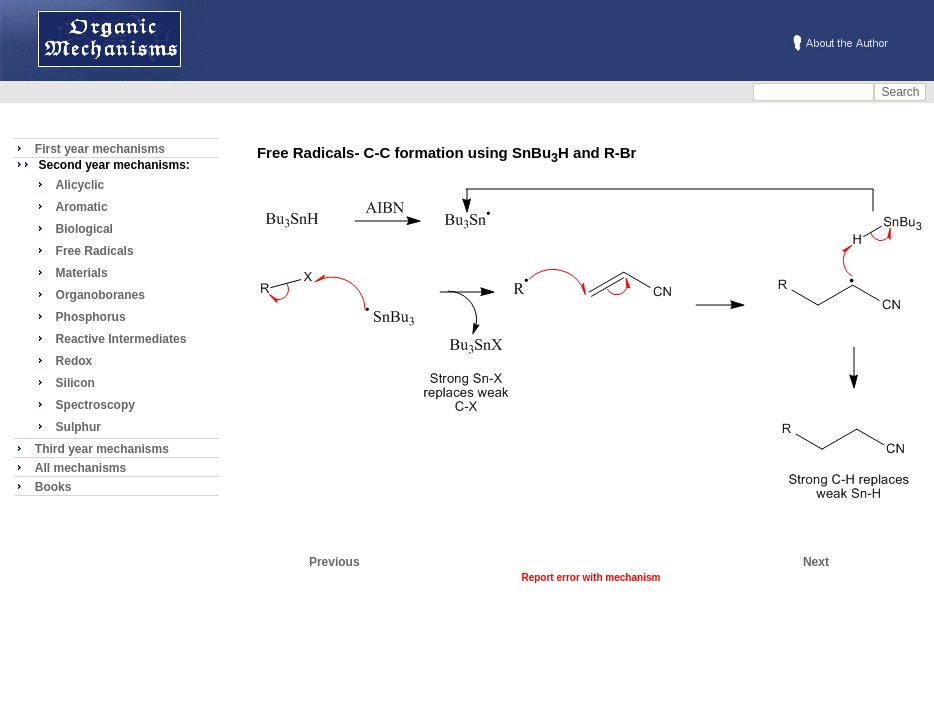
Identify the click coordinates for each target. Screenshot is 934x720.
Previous (334, 562)
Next (816, 562)
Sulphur (78, 427)
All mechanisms (80, 468)
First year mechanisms (100, 149)
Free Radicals (95, 251)
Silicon (75, 383)
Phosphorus (91, 317)
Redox (74, 361)
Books (53, 487)
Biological (84, 229)
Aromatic (82, 207)
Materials (82, 273)
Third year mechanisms (102, 449)
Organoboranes (100, 295)
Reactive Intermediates (121, 339)
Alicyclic (80, 185)
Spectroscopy (95, 405)
